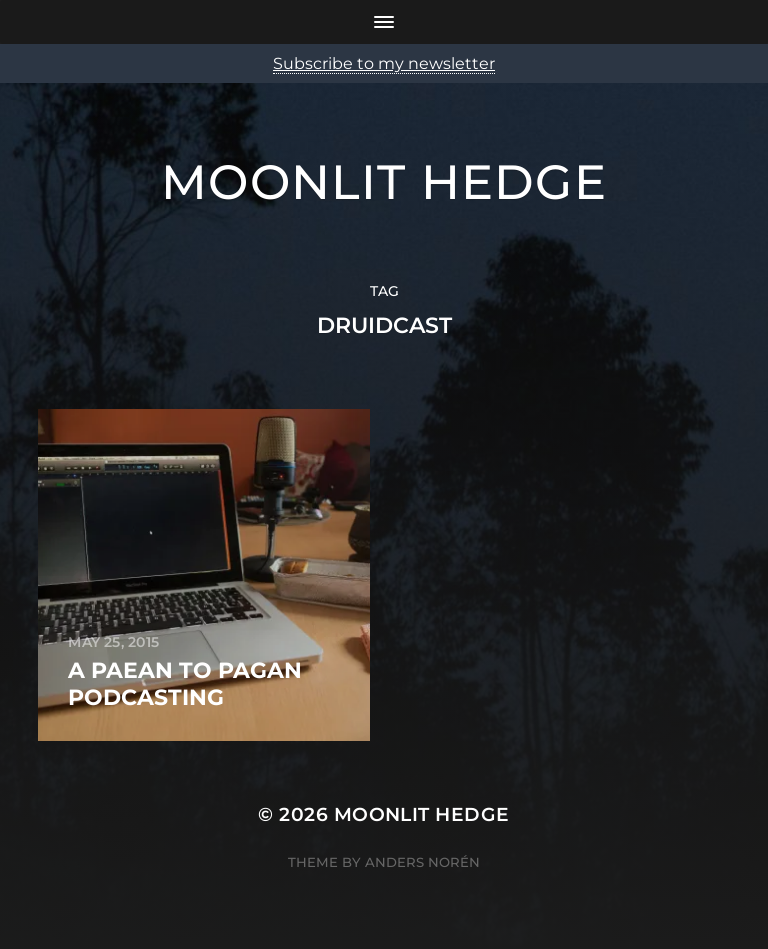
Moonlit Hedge (384, 182)
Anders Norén (422, 862)
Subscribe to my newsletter (384, 63)
